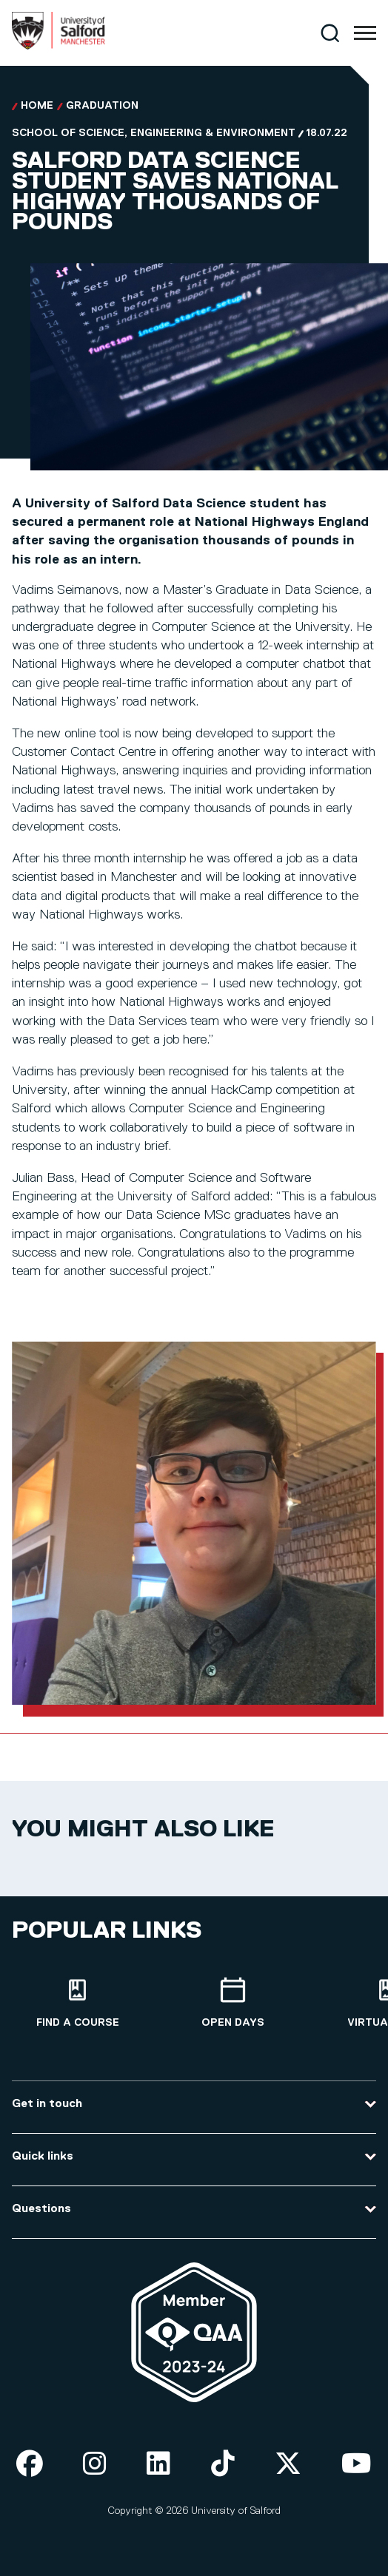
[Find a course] (78, 2003)
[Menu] (365, 33)
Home (37, 106)
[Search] (330, 33)
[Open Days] (233, 2003)
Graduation (102, 106)
